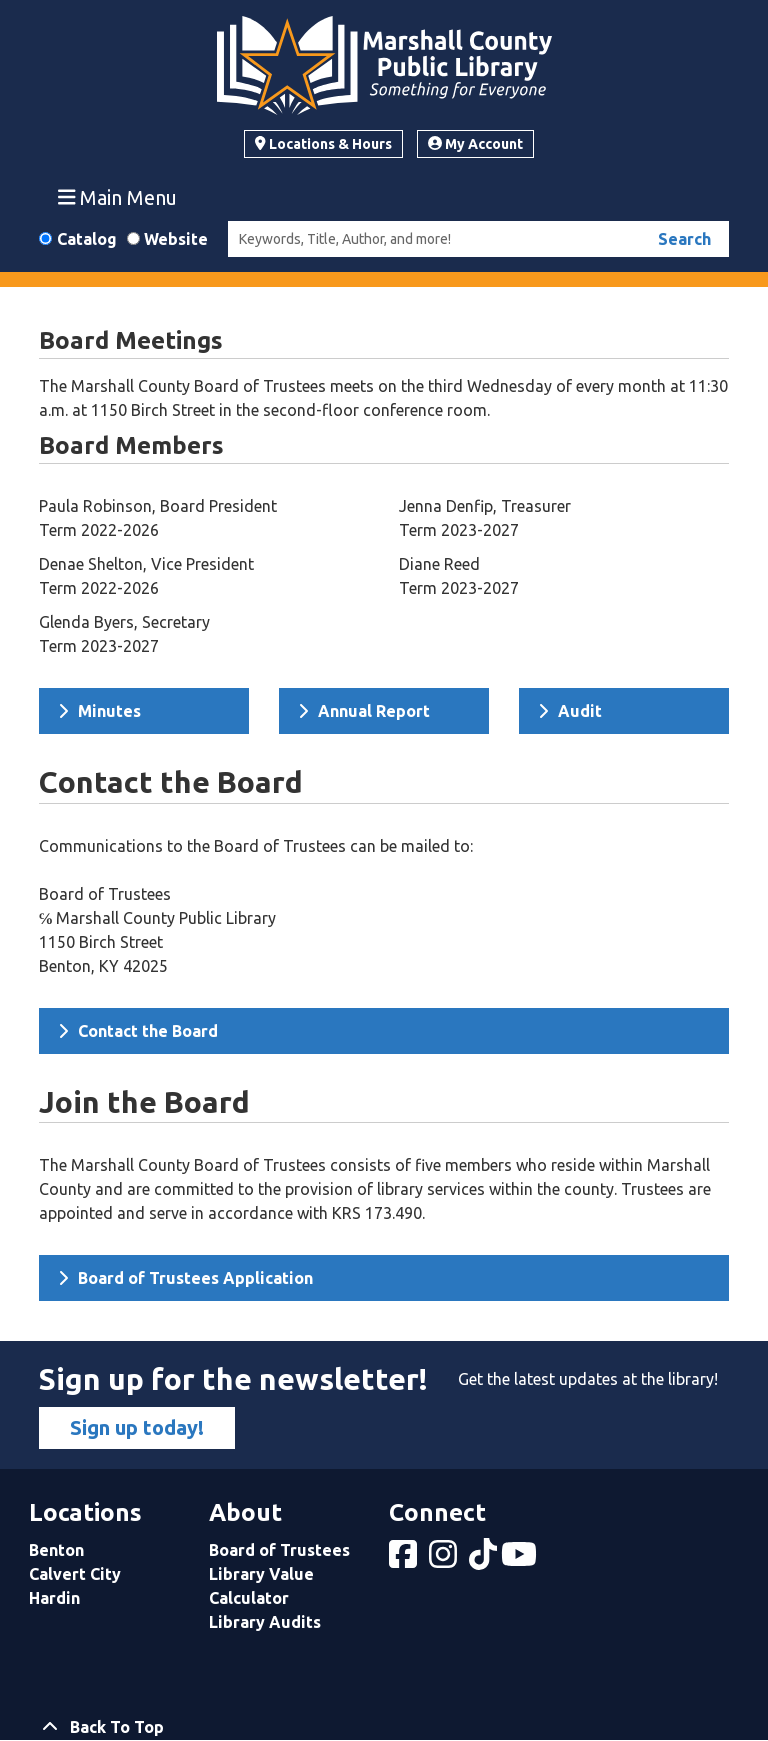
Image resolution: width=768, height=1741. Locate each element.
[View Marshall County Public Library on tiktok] (485, 1560)
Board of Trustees (279, 1550)
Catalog (87, 239)
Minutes (99, 711)
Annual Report (364, 711)
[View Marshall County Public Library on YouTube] (521, 1560)
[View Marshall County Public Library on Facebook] (405, 1560)
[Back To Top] (384, 1727)
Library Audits (265, 1622)
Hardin (54, 1598)
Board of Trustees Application (185, 1278)
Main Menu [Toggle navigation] (118, 197)
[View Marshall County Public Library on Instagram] (445, 1560)
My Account (475, 144)
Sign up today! (137, 1427)
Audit (570, 711)
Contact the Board (138, 1031)
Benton (56, 1550)
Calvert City (75, 1574)
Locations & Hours (323, 144)
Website (176, 239)
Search (684, 239)
